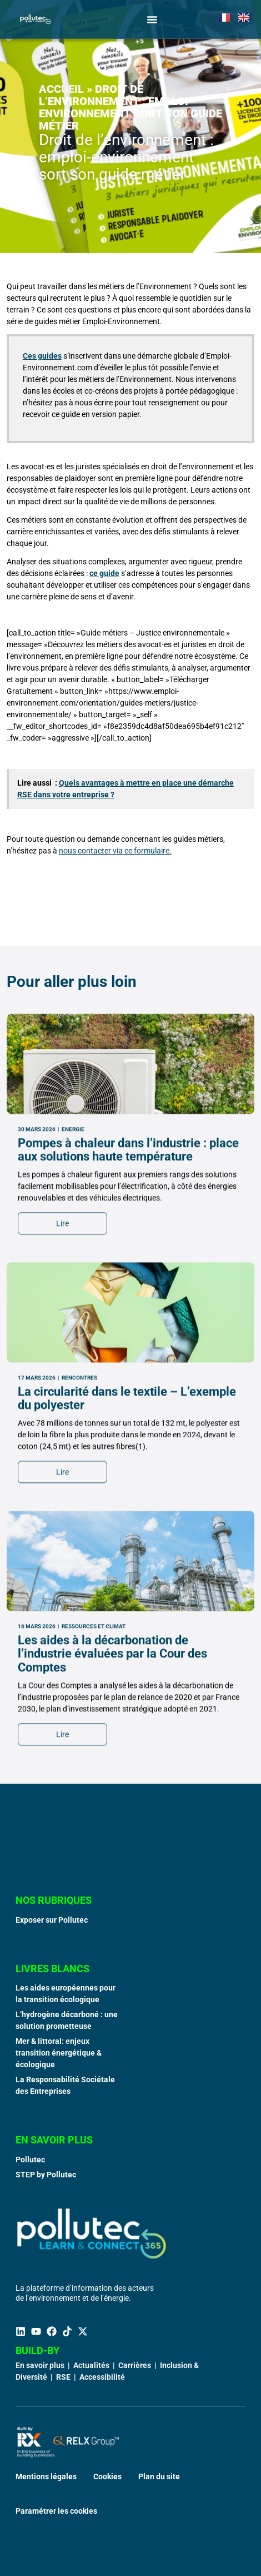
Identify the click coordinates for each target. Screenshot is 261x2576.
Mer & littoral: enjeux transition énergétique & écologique (59, 2053)
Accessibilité (102, 2376)
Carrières (134, 2365)
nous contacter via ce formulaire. (115, 850)
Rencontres (79, 1613)
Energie (73, 1364)
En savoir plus (40, 2365)
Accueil (61, 89)
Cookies (107, 2476)
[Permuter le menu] (152, 19)
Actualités (91, 2365)
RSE (63, 2376)
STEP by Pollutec (46, 2174)
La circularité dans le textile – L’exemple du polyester (127, 1633)
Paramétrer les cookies (56, 2510)
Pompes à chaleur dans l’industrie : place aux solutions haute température (128, 1384)
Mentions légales (46, 2476)
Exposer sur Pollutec (52, 1919)
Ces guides (42, 355)
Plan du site (159, 2476)
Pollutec (30, 2159)
